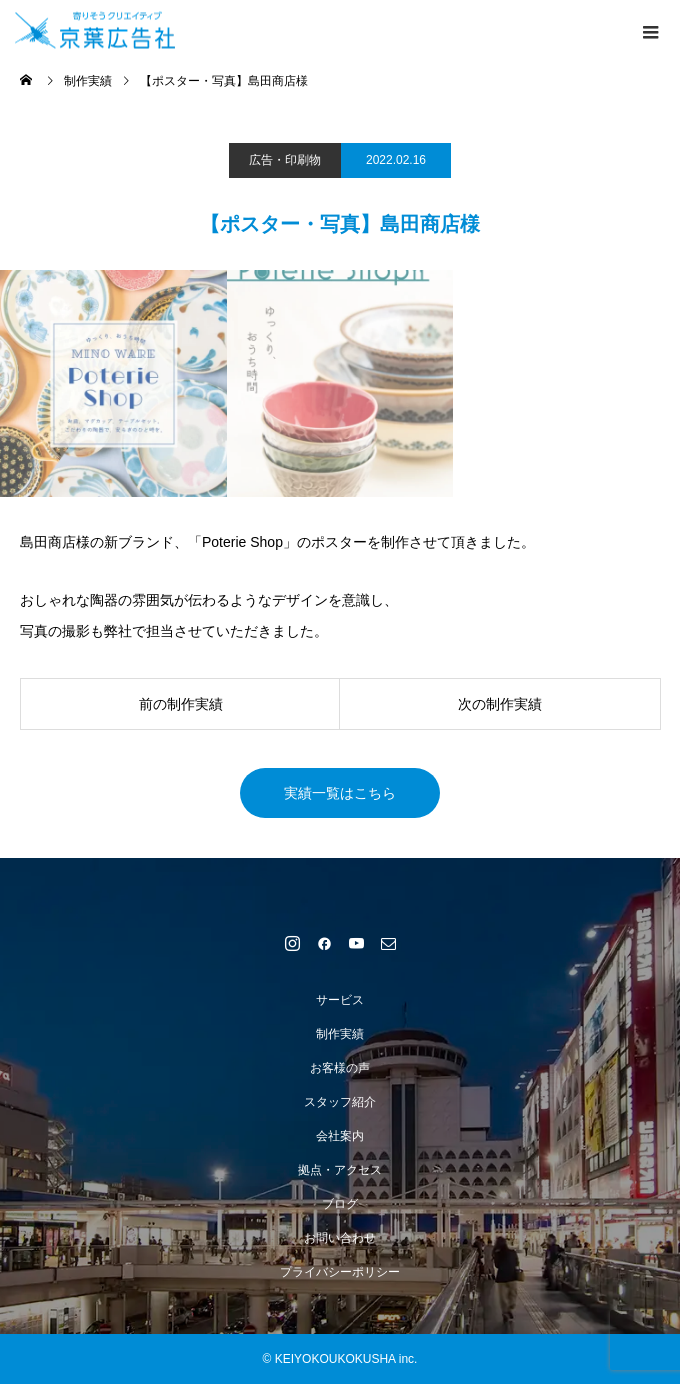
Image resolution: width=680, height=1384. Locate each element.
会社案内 (340, 1136)
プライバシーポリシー (340, 1272)
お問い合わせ (340, 1238)
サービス (340, 1000)
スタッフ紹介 (340, 1102)
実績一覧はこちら (340, 793)
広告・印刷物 (285, 160)
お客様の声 (340, 1068)
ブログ (340, 1204)
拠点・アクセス (340, 1170)
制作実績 (340, 1034)
